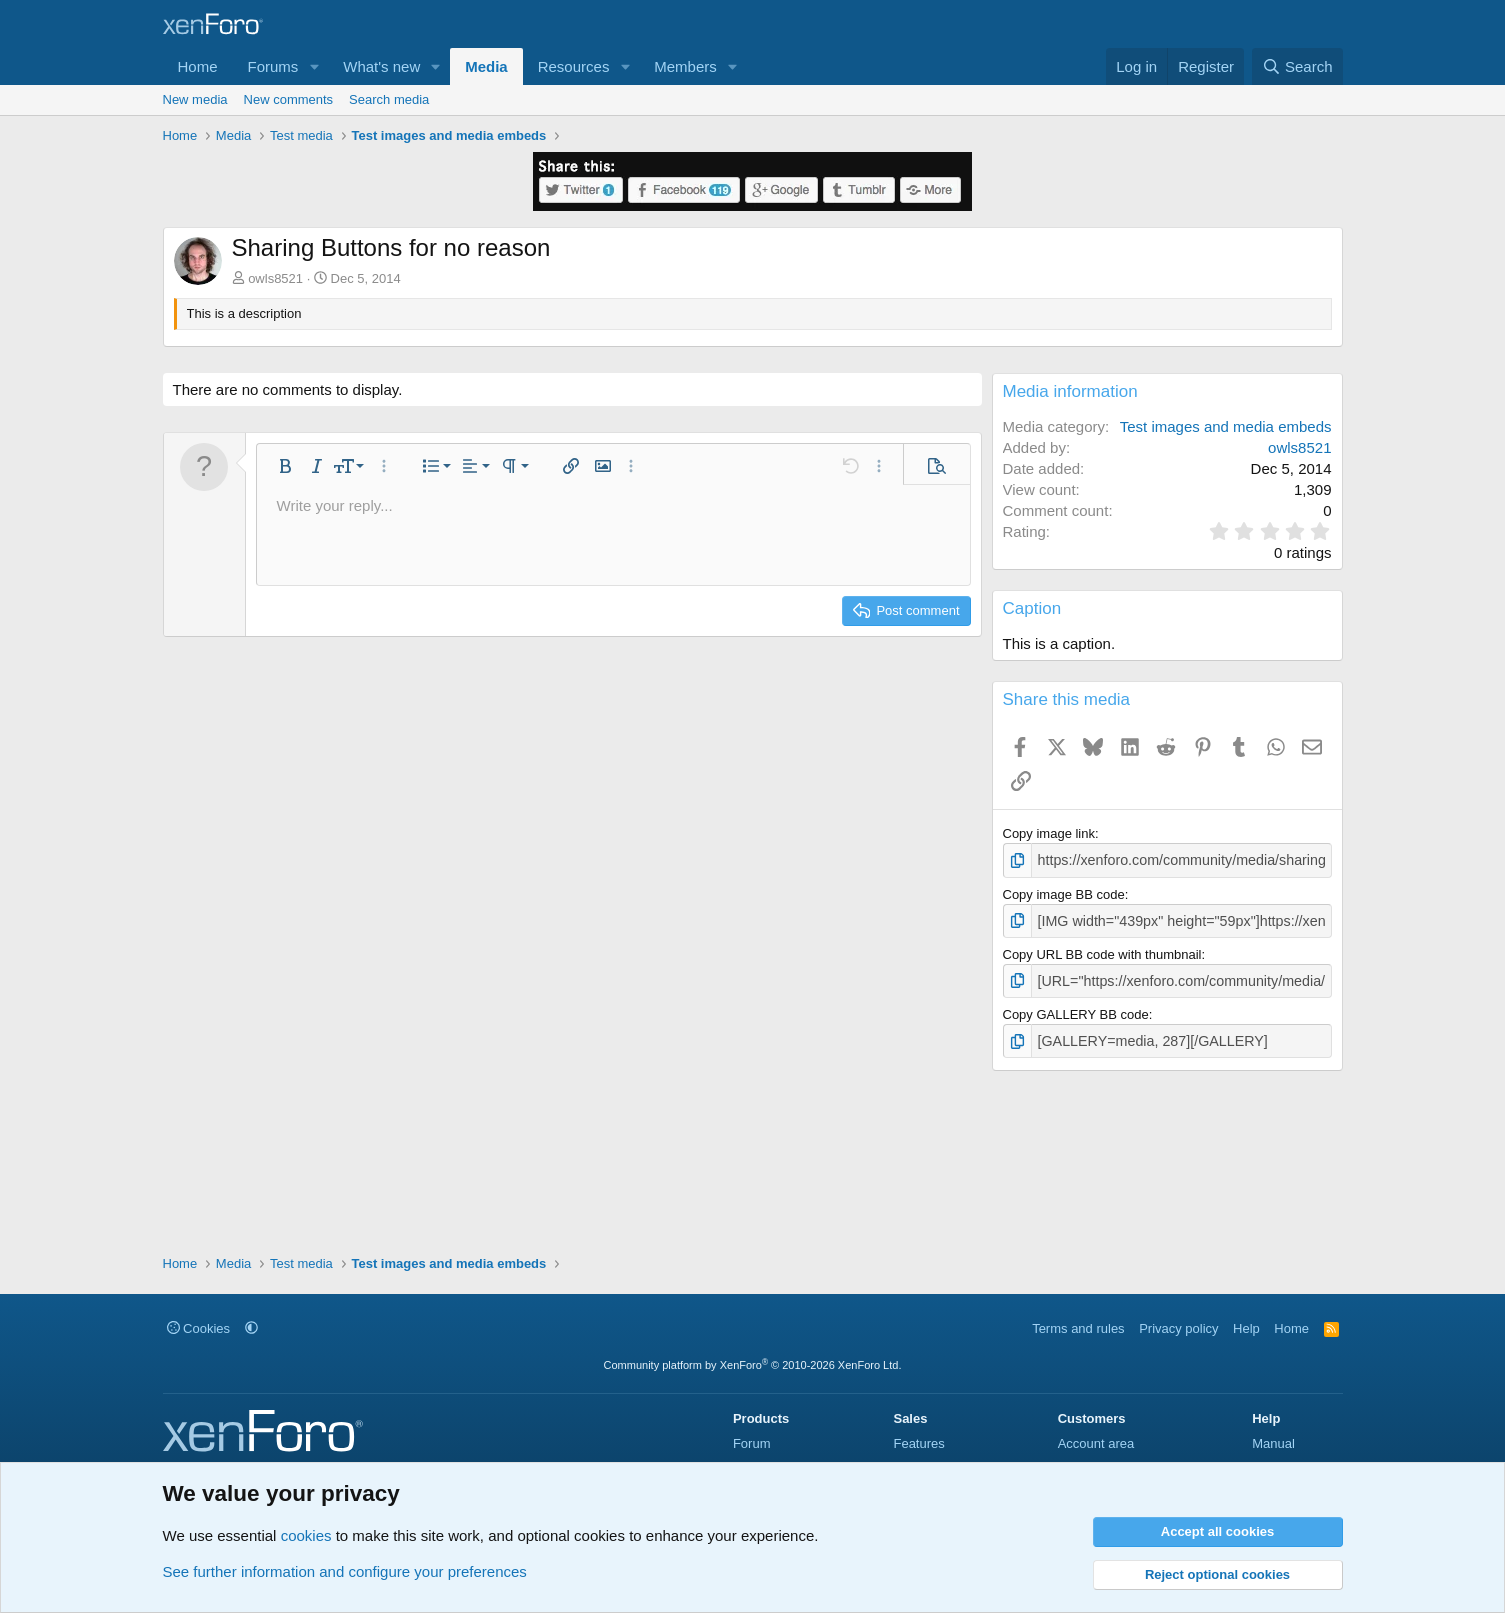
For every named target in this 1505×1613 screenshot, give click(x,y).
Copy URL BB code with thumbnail (1102, 950)
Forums (273, 66)
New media (195, 99)
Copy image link (1049, 833)
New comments (289, 99)
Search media (389, 99)
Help (1246, 1328)
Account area (1096, 1443)
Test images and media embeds (1226, 426)
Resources (574, 66)
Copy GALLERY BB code (1076, 1008)
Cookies (199, 1328)
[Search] (1297, 66)
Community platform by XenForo (753, 1365)
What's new (381, 66)
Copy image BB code (1064, 892)
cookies (306, 1535)
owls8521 (275, 278)
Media (486, 66)
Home (198, 66)
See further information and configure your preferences (345, 1571)
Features (918, 1443)
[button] (314, 66)
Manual (1273, 1443)
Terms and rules (1078, 1328)
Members (685, 66)
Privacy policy (1178, 1328)
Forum (752, 1443)
